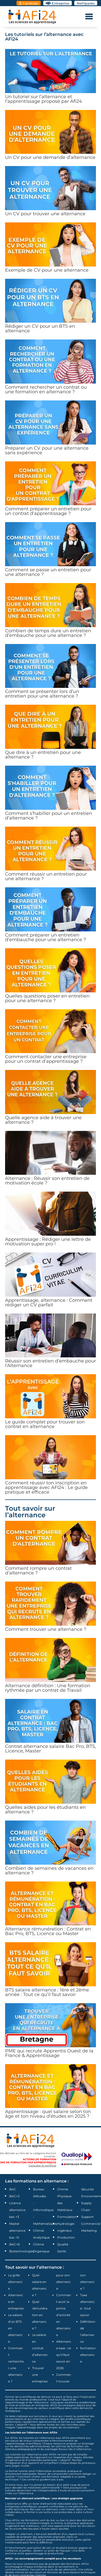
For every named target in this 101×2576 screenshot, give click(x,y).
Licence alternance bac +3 (17, 2210)
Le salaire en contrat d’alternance (40, 2348)
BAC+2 (14, 2196)
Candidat (30, 3)
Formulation (67, 2217)
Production (66, 2237)
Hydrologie (65, 2224)
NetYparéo (86, 3)
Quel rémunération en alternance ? (39, 2315)
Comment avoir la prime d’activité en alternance (63, 2315)
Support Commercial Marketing (90, 2223)
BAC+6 (14, 2244)
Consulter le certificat (42, 2165)
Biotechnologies (21, 2251)
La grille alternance (15, 2281)
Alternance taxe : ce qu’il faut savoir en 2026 (63, 2355)
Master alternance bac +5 (17, 2230)
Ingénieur (64, 2230)
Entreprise (60, 3)
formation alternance (88, 2354)
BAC (12, 2189)
